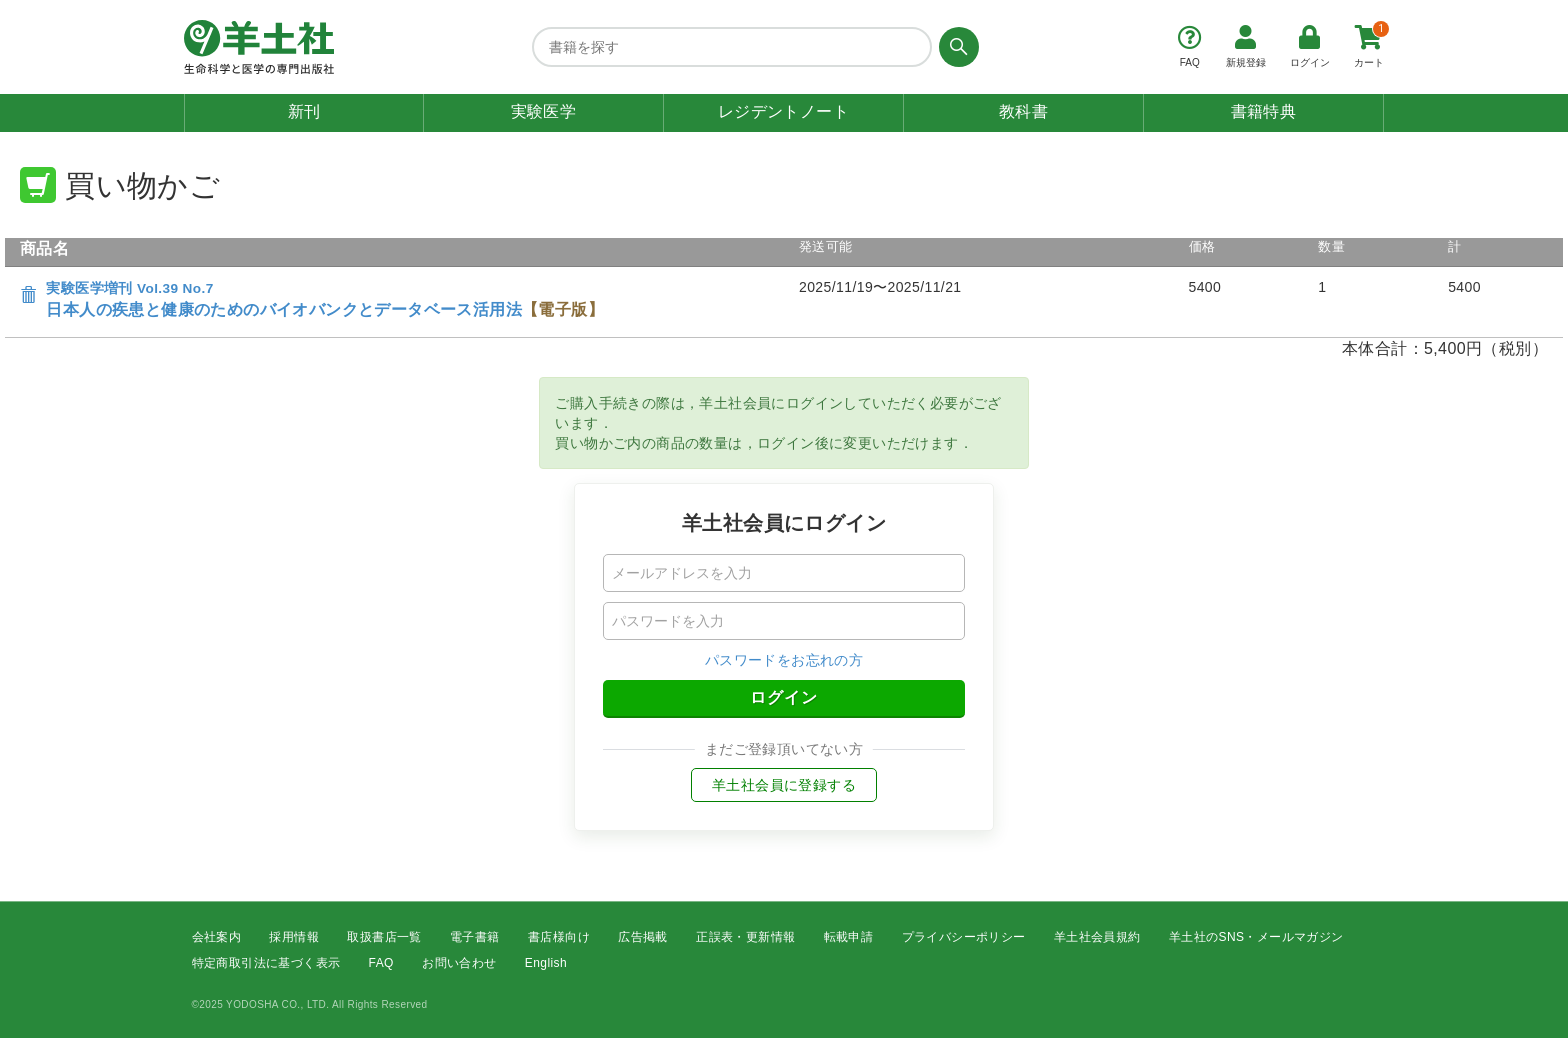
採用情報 (294, 937)
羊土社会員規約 (1097, 937)
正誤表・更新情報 (745, 937)
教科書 (1023, 111)
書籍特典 (1264, 111)
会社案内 (217, 937)
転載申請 (849, 937)
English (546, 964)
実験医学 (544, 111)
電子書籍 (475, 937)
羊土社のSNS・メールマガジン (1256, 937)
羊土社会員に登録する (784, 785)
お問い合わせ (459, 964)
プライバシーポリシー (964, 937)
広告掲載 (643, 937)
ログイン (784, 697)
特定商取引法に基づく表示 (266, 964)
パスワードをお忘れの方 (784, 660)
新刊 (304, 111)
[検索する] (955, 47)
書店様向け (559, 937)
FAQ (381, 964)
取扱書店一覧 (384, 937)
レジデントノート (783, 111)
